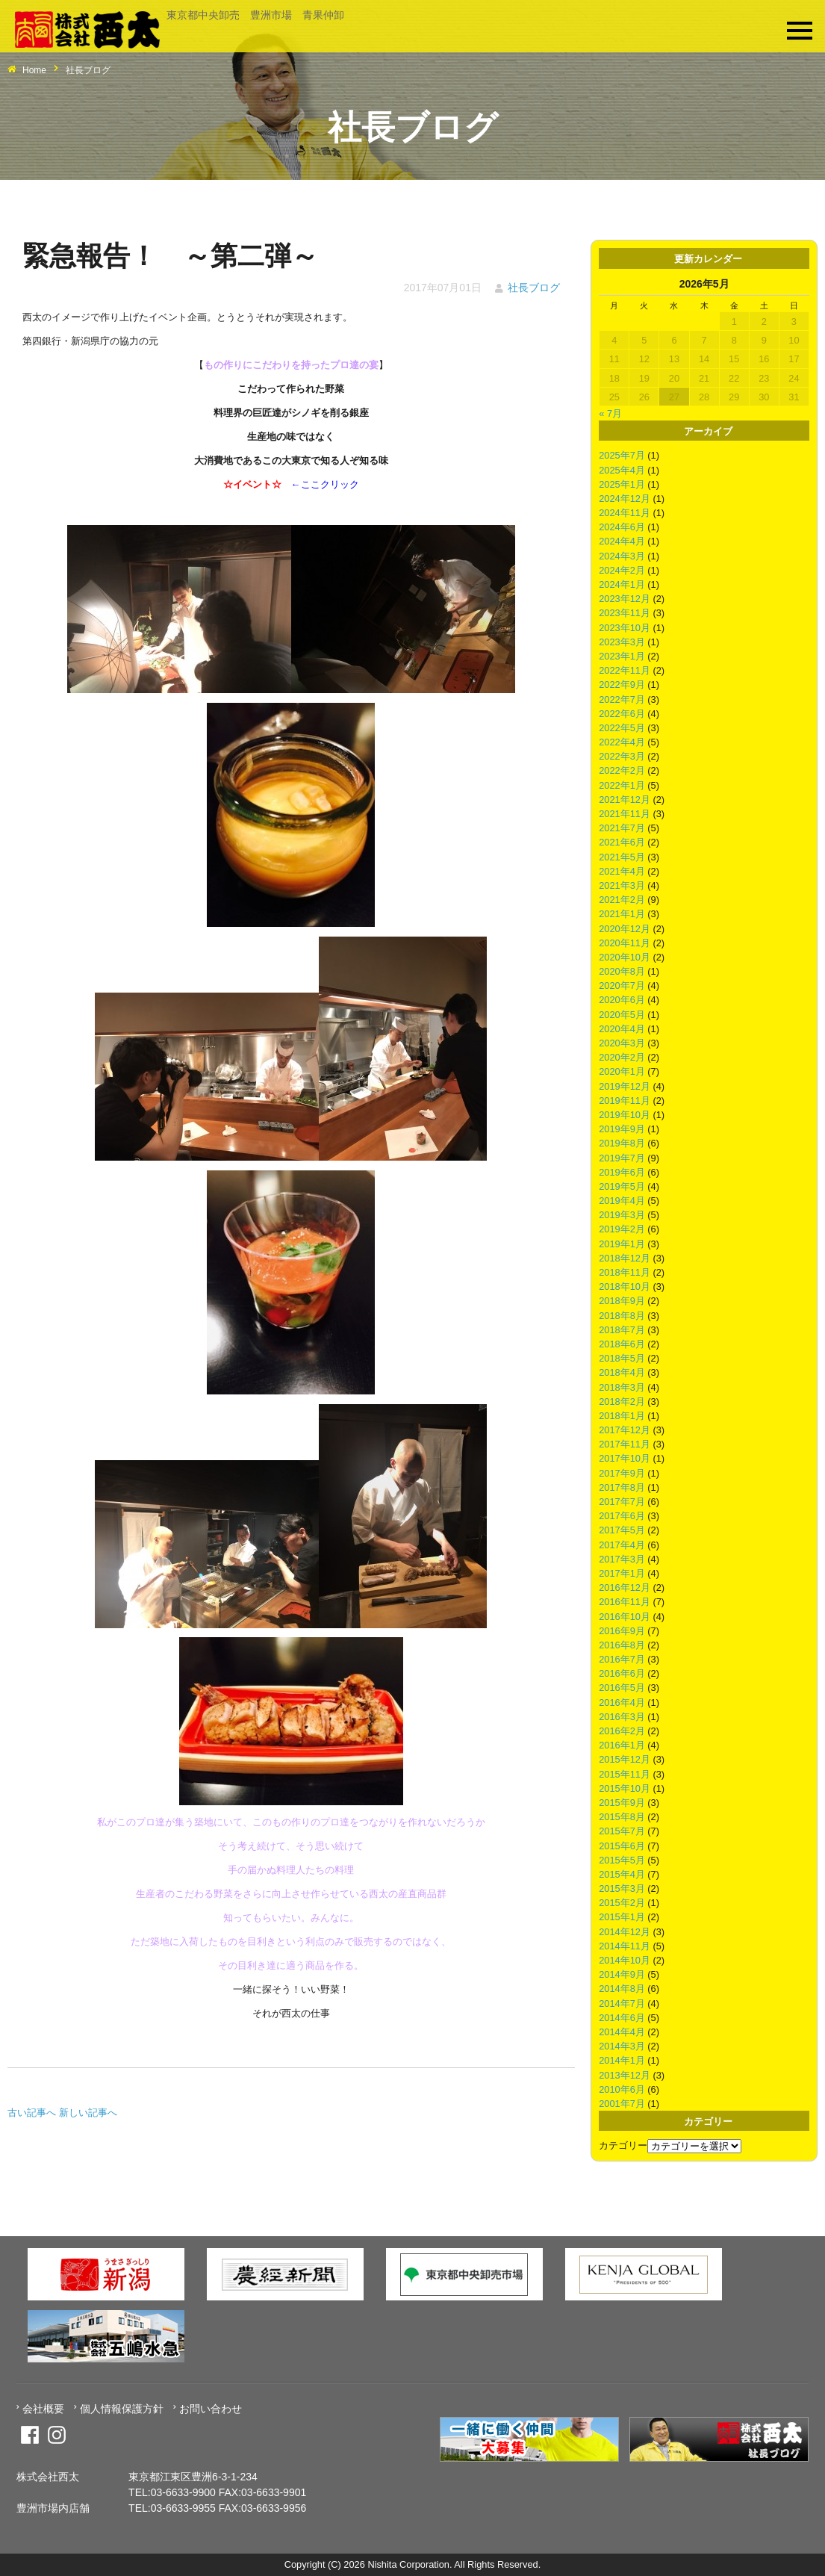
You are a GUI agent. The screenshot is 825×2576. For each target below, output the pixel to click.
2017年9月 (622, 1473)
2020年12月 (624, 928)
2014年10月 (624, 1960)
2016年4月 (622, 1702)
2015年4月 (622, 1874)
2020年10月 (624, 957)
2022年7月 (622, 699)
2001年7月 (622, 2103)
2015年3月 (622, 1888)
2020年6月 (622, 999)
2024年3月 (622, 556)
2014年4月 (622, 2031)
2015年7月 (622, 1831)
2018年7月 (622, 1329)
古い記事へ (31, 2112)
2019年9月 (622, 1129)
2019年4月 (622, 1200)
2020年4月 (622, 1028)
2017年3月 (622, 1559)
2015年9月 (622, 1802)
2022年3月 (622, 756)
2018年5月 (622, 1358)
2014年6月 (622, 2017)
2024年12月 (624, 498)
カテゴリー (623, 2145)
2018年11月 (624, 1272)
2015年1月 (622, 1916)
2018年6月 (622, 1344)
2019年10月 (624, 1114)
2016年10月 (624, 1616)
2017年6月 (622, 1515)
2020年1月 (622, 1071)
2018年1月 (622, 1415)
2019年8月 (622, 1143)
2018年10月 (624, 1286)
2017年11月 (624, 1444)
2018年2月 (622, 1401)
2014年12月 (624, 1931)
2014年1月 (622, 2060)
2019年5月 (622, 1186)
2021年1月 (622, 913)
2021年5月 (622, 857)
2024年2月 (622, 570)
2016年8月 (622, 1645)
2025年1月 (622, 484)
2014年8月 (622, 1988)
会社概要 (43, 2409)
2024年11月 (624, 512)
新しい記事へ (88, 2112)
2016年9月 (622, 1630)
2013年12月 (624, 2075)
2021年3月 (622, 885)
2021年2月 (622, 899)
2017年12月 (624, 1430)
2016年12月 (624, 1587)
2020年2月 (622, 1057)
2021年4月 (622, 871)
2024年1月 (622, 584)
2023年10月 (624, 627)
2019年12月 (624, 1086)
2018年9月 (622, 1300)
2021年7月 (622, 828)
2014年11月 (624, 1946)
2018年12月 (624, 1258)
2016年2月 (622, 1731)
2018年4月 (622, 1372)
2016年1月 (622, 1745)
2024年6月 (622, 527)
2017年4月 (622, 1545)
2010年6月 (622, 2089)
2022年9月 (622, 684)
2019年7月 (622, 1158)
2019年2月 (622, 1229)
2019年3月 (622, 1214)
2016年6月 (622, 1673)
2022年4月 (622, 742)
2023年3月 (622, 642)
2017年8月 (622, 1487)
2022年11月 (624, 670)
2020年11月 (624, 943)
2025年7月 (622, 455)
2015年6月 (622, 1846)
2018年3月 (622, 1387)
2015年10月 (624, 1788)
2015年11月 (624, 1774)
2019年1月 (622, 1244)
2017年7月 (622, 1501)
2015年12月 (624, 1759)
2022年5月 (622, 727)
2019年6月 (622, 1172)
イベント (252, 484)
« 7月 (610, 413)
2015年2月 (622, 1902)
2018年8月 (622, 1315)
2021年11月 (624, 813)
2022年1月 (622, 785)
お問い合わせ (210, 2409)
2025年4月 (622, 470)
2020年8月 (622, 971)
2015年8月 (622, 1816)
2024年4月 (622, 541)
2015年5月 (622, 1860)
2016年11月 (624, 1601)
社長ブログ (534, 288)
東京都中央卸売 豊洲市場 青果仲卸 (255, 15)
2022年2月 (622, 770)
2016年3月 (622, 1716)
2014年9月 (622, 1974)
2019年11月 (624, 1100)
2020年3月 (622, 1043)
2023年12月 (624, 598)
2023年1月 (622, 656)
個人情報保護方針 (122, 2409)
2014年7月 (622, 2003)
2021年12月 (624, 799)
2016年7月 (622, 1659)
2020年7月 (622, 985)
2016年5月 (622, 1687)
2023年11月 (624, 612)
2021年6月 (622, 842)
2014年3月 (622, 2046)
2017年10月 (624, 1458)
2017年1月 (622, 1573)
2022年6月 (622, 713)
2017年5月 (622, 1530)
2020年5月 (622, 1014)
